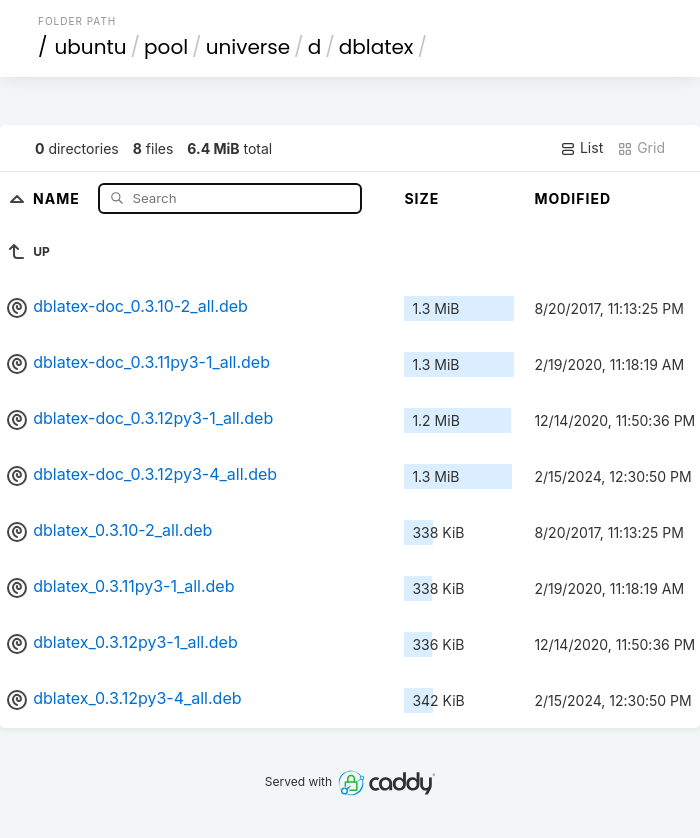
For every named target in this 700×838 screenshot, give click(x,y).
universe (248, 47)
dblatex (376, 47)
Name (58, 197)
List (581, 148)
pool (166, 47)
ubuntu (91, 47)
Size (421, 198)
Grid (641, 148)
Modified (572, 198)
